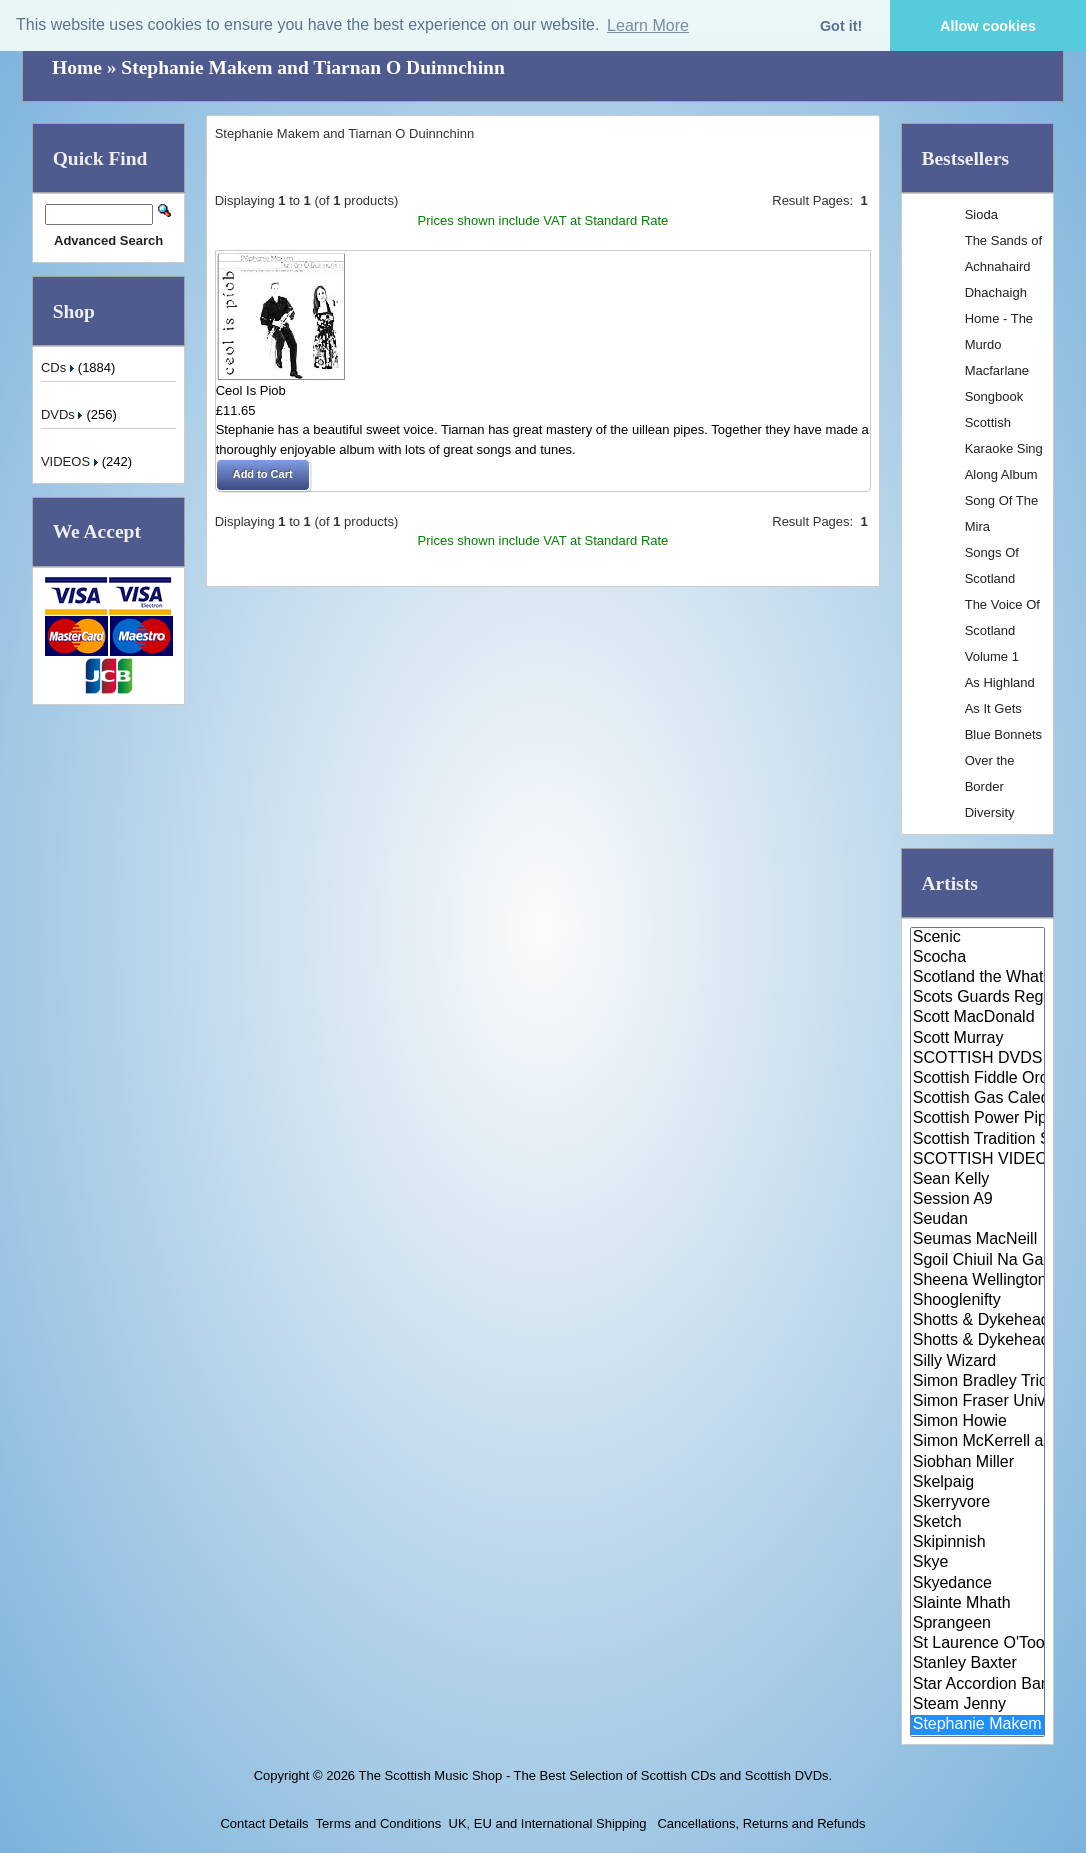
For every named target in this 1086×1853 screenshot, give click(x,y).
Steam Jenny (977, 1705)
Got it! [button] (841, 26)
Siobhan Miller (977, 1463)
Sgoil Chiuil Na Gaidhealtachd (977, 1261)
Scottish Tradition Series (977, 1140)
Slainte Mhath (977, 1604)
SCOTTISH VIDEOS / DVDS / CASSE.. (977, 1160)
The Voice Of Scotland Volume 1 (1002, 630)
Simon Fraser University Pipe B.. (977, 1402)
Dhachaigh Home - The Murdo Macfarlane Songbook (999, 344)
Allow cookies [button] (988, 26)
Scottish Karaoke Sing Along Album (1004, 448)
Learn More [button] (648, 25)
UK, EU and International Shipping (548, 1823)
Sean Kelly (977, 1180)
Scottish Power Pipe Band (977, 1119)
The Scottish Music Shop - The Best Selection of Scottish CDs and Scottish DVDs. (595, 1775)
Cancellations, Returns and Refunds (760, 1823)
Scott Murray (977, 1039)
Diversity (990, 812)
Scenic (977, 938)
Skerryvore (977, 1503)
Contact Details (264, 1823)
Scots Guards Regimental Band (977, 998)
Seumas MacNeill (977, 1240)
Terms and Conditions (379, 1823)
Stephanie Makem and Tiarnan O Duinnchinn (312, 67)
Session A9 (977, 1200)
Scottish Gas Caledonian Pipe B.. (977, 1099)
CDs (59, 367)
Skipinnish (977, 1543)
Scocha (977, 958)
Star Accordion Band (977, 1685)
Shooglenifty (977, 1301)
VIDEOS (71, 461)
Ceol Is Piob (251, 390)
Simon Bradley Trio (977, 1382)
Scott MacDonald (977, 1018)
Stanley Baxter (977, 1664)
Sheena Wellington (977, 1281)
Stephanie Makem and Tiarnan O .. (977, 1725)
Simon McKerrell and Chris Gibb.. (977, 1442)
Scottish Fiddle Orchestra (977, 1079)
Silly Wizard (977, 1362)
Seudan (977, 1220)
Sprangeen (977, 1624)
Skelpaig (977, 1483)
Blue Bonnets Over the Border (1003, 760)
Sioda (981, 214)
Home (77, 67)
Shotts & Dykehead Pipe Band (977, 1341)
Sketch (977, 1523)
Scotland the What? (977, 978)
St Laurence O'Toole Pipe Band (977, 1644)
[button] (263, 475)
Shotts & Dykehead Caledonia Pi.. (977, 1321)
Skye (977, 1563)
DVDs (64, 414)
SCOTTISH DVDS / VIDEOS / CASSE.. (977, 1059)
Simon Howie (977, 1422)
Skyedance (977, 1584)
